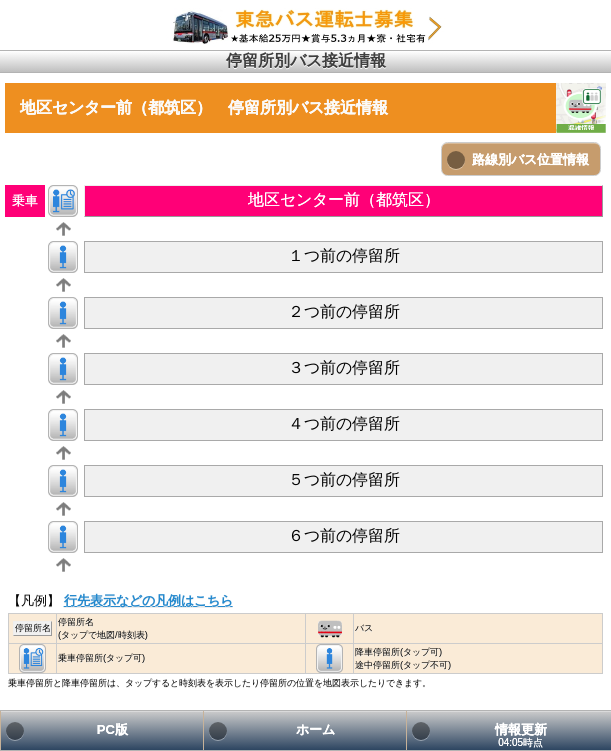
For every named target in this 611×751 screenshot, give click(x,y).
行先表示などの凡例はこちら (148, 600)
